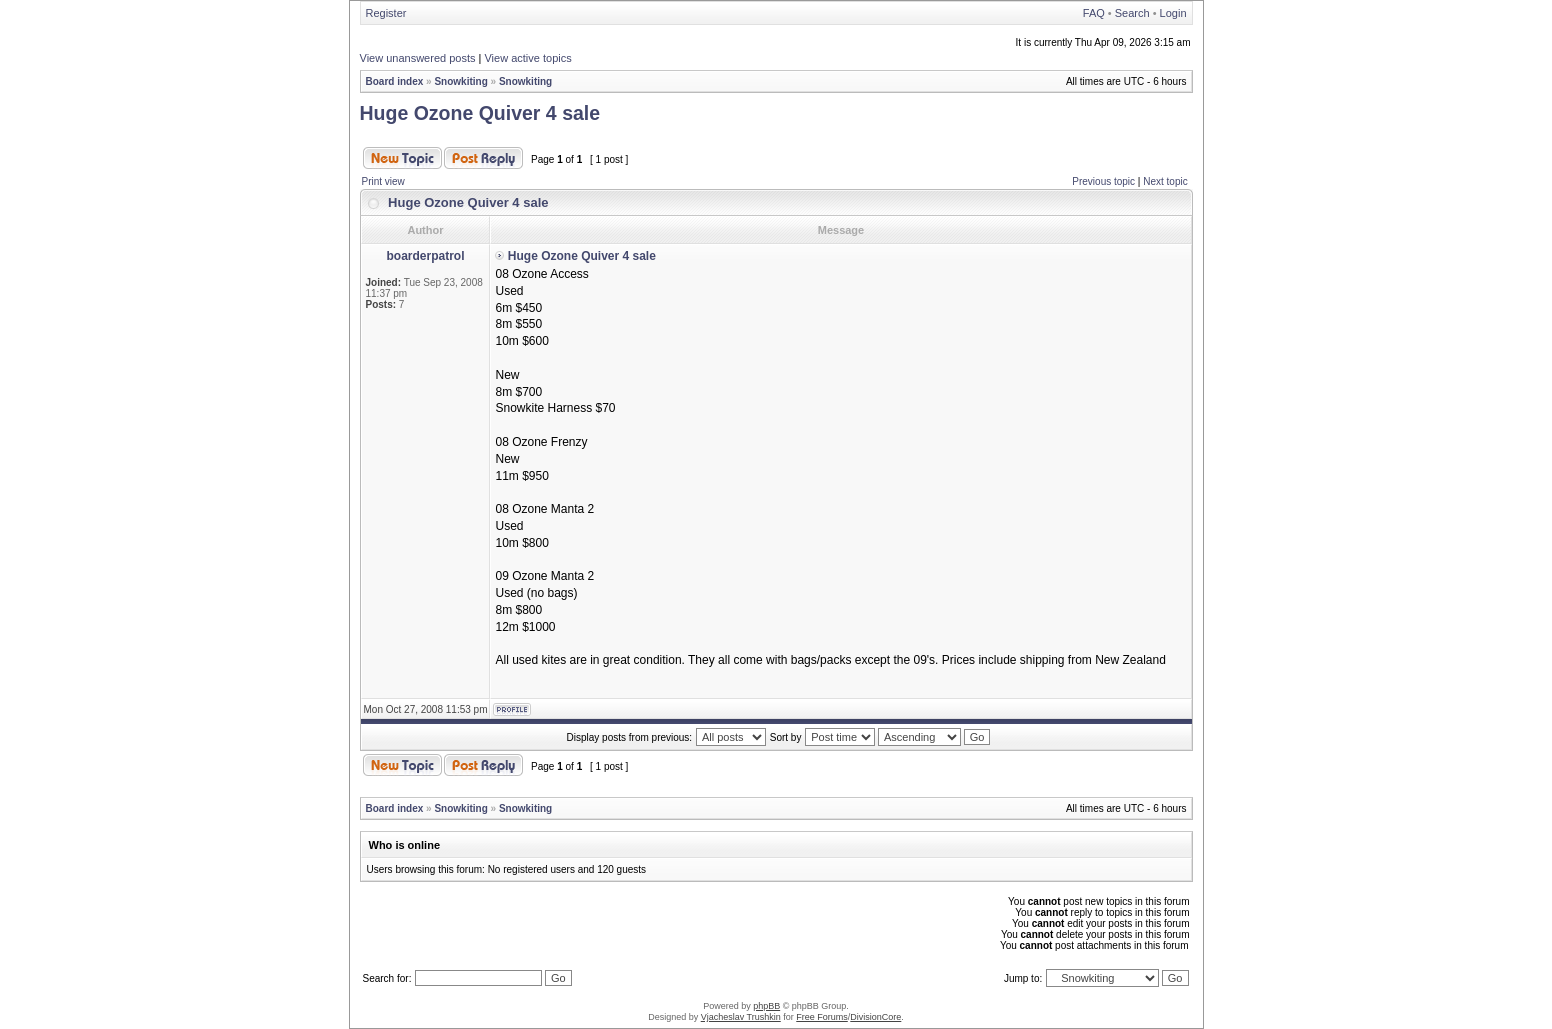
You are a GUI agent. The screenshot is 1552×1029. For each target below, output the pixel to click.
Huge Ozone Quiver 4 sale (480, 113)
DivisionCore (875, 1017)
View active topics (527, 58)
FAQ (1094, 13)
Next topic (1165, 181)
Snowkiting (460, 81)
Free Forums (822, 1017)
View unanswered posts (418, 58)
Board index (395, 81)
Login (1173, 13)
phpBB (766, 1006)
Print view (383, 181)
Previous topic (1103, 181)
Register (386, 13)
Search (1132, 13)
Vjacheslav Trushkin (741, 1017)
